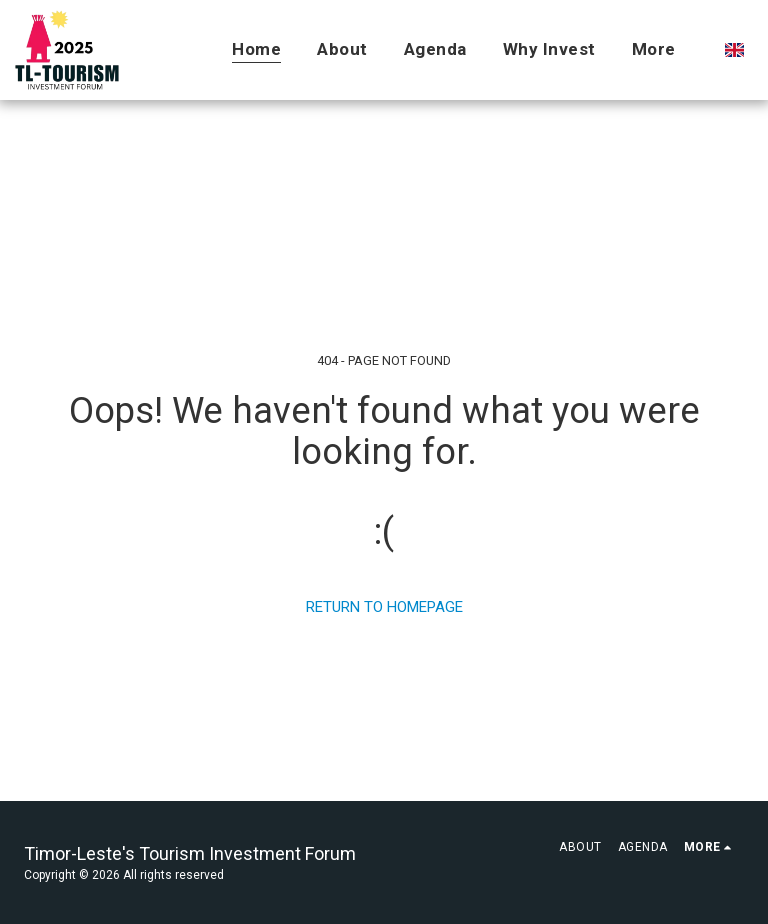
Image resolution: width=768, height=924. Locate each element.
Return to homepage (384, 607)
